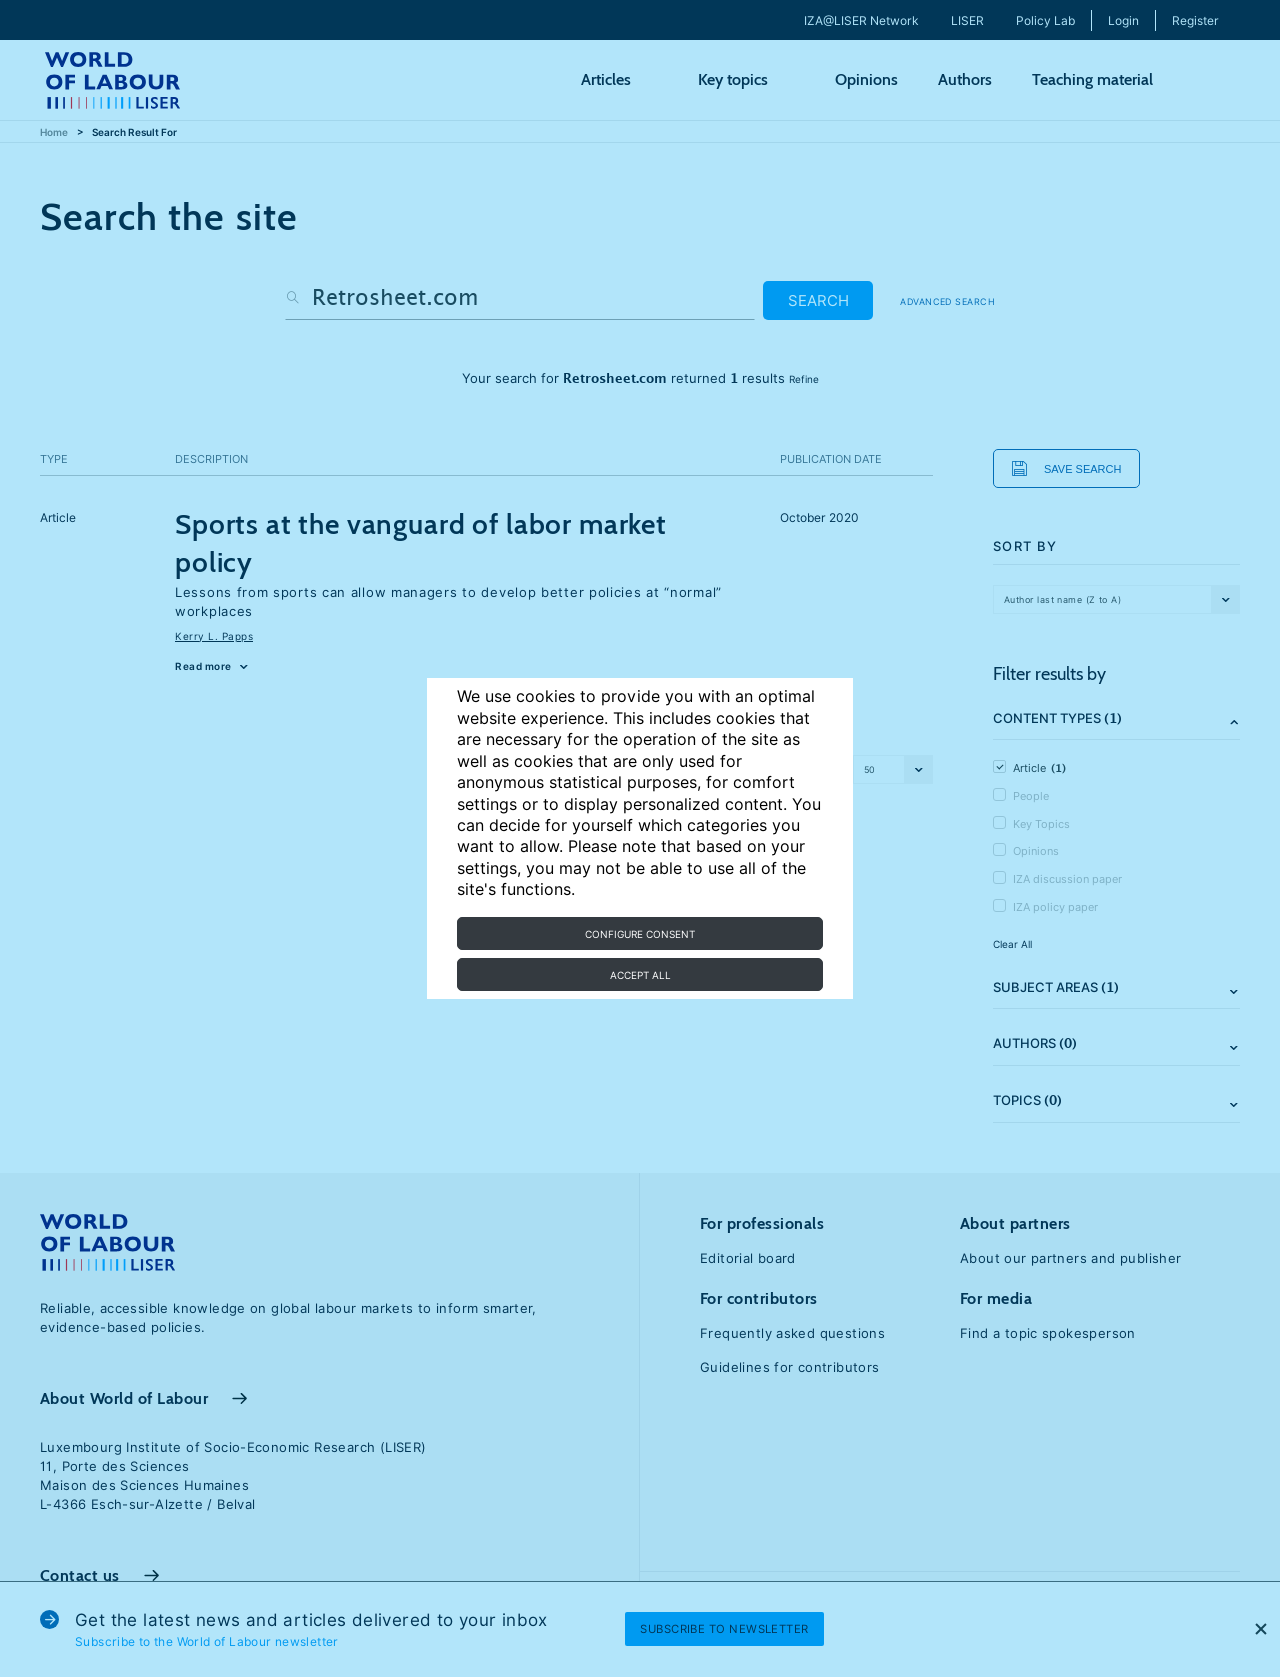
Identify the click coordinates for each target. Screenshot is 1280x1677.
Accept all (640, 975)
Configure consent (640, 934)
